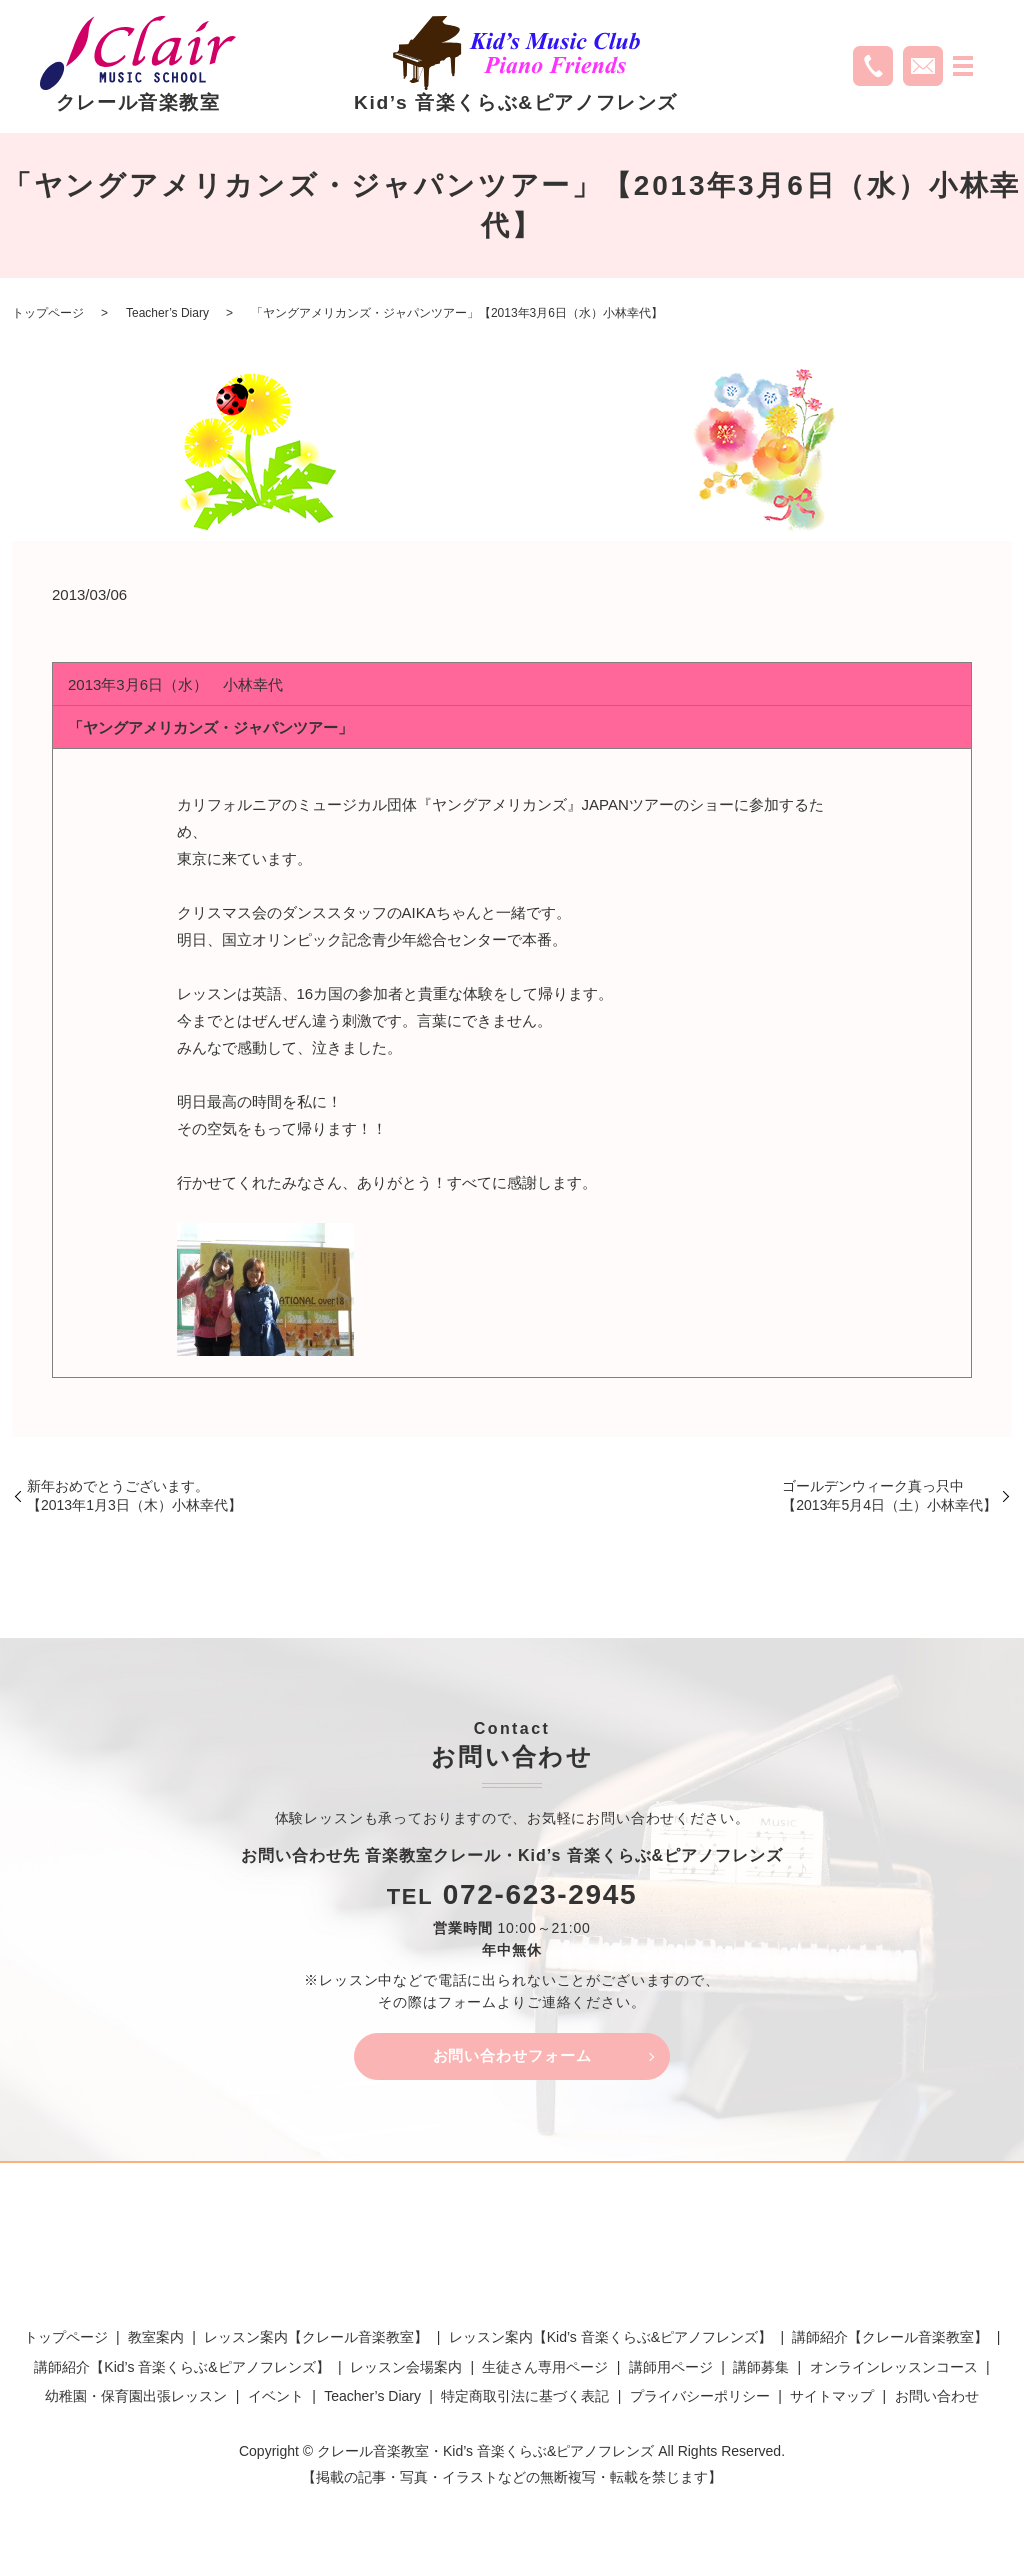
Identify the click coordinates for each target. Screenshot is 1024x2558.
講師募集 (761, 2371)
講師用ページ (671, 2371)
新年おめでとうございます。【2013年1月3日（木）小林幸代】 (134, 1496)
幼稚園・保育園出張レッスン (136, 2400)
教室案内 (156, 2341)
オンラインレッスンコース (894, 2371)
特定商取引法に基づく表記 (525, 2400)
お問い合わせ (937, 2400)
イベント (276, 2400)
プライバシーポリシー (700, 2400)
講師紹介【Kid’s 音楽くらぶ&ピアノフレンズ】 (181, 2371)
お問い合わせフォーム (512, 2057)
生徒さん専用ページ (545, 2371)
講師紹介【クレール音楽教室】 (890, 2341)
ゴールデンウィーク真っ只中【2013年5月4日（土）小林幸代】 (889, 1496)
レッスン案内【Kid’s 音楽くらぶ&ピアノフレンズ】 (610, 2341)
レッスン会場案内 (406, 2371)
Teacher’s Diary (167, 313)
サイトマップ (832, 2400)
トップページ (48, 313)
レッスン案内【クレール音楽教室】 (316, 2341)
